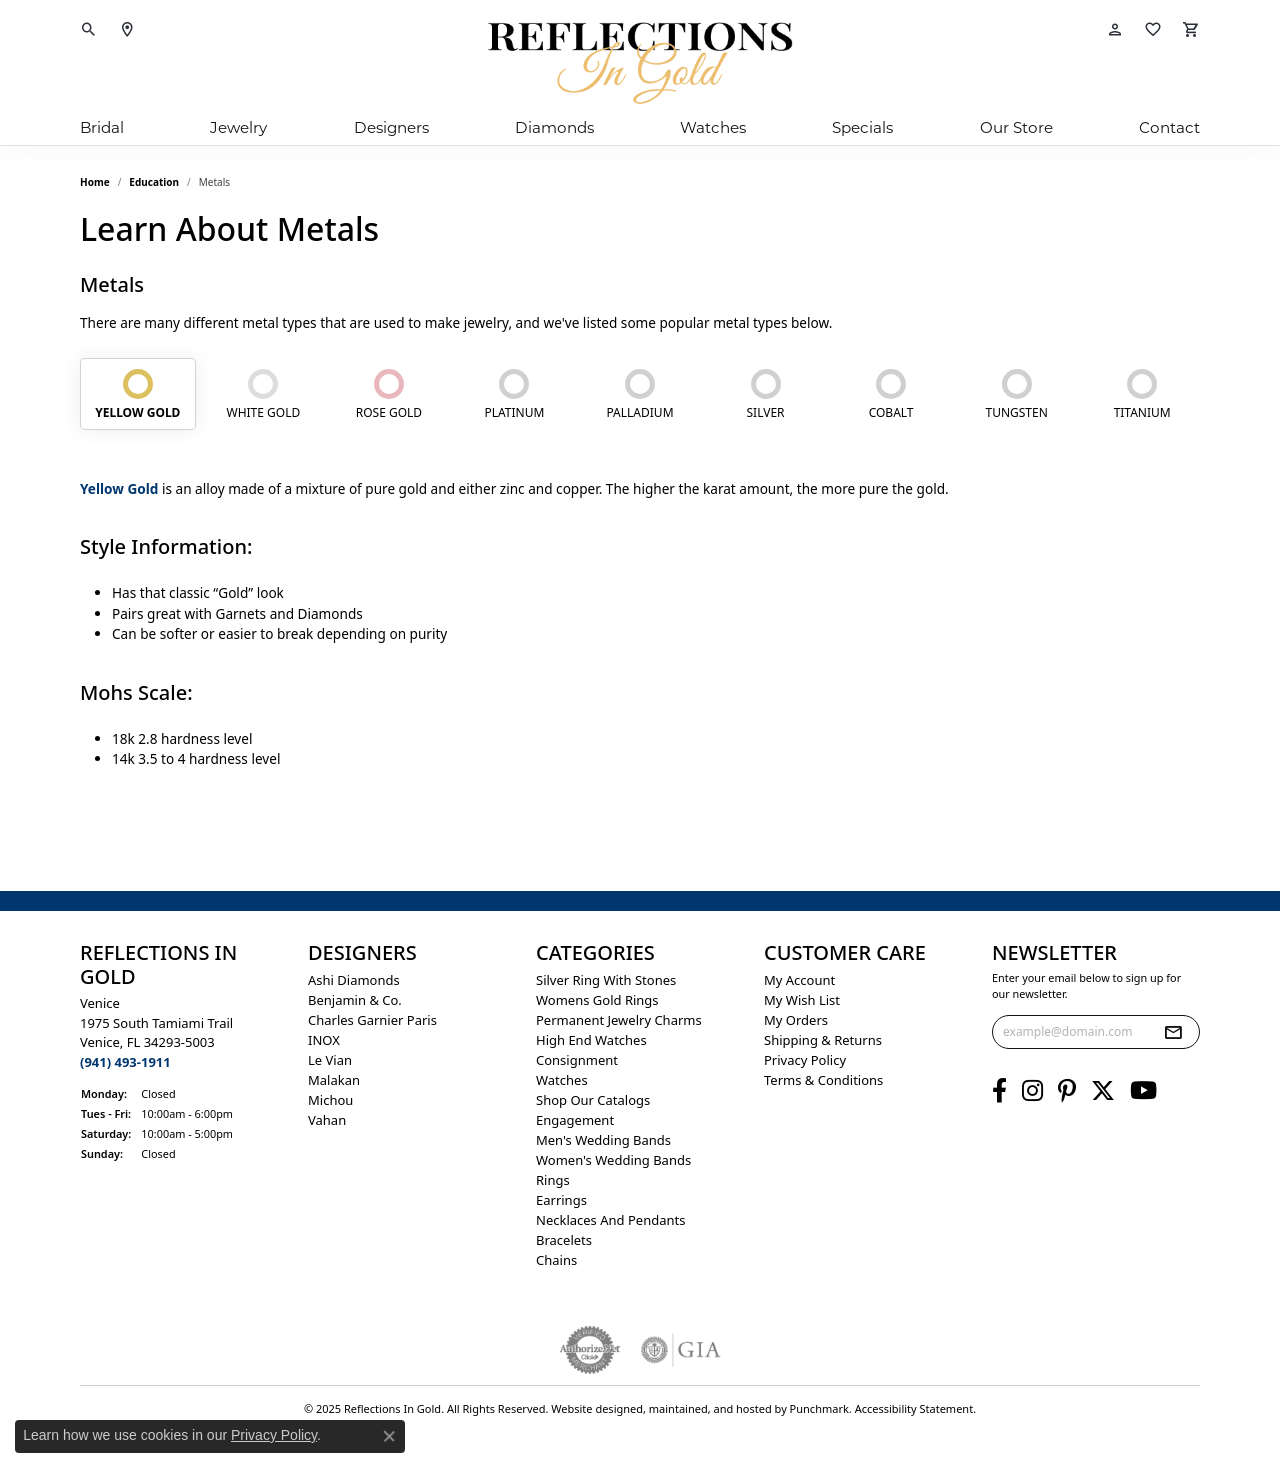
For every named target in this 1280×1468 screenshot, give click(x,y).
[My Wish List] (1153, 30)
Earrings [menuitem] (561, 1200)
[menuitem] (590, 1350)
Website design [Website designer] (590, 1408)
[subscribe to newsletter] (1173, 1032)
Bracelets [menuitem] (564, 1240)
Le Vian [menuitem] (330, 1060)
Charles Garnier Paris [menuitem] (372, 1020)
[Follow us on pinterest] (1067, 1091)
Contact (1169, 127)
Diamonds (554, 127)
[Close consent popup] (389, 1436)
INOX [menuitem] (324, 1040)
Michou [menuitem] (330, 1100)
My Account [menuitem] (799, 980)
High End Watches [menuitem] (591, 1040)
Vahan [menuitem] (327, 1120)
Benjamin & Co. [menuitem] (355, 1000)
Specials (862, 127)
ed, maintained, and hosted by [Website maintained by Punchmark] (710, 1408)
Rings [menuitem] (553, 1180)
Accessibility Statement (914, 1408)
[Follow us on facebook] (999, 1091)
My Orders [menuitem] (796, 1020)
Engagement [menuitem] (575, 1120)
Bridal (102, 127)
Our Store (1016, 127)
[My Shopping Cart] (1191, 30)
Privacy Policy (274, 1435)
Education (154, 182)
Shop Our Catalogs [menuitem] (593, 1100)
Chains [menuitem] (556, 1260)
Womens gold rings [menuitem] (597, 1000)
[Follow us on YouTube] (1143, 1091)
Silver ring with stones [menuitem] (606, 980)
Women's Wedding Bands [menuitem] (613, 1160)
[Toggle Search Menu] (89, 30)
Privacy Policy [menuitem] (805, 1060)
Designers (391, 127)
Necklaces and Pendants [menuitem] (610, 1220)
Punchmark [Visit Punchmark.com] (819, 1408)
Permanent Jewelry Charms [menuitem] (619, 1020)
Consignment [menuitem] (577, 1060)
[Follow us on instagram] (1032, 1091)
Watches (713, 127)
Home (95, 182)
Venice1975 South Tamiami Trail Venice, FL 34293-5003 (156, 1032)
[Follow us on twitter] (1103, 1091)
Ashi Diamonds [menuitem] (354, 980)
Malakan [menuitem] (334, 1080)
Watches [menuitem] (562, 1080)
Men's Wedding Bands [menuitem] (603, 1140)
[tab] (138, 394)
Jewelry (238, 127)
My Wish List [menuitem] (802, 1000)
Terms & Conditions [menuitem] (823, 1080)
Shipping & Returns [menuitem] (823, 1040)
